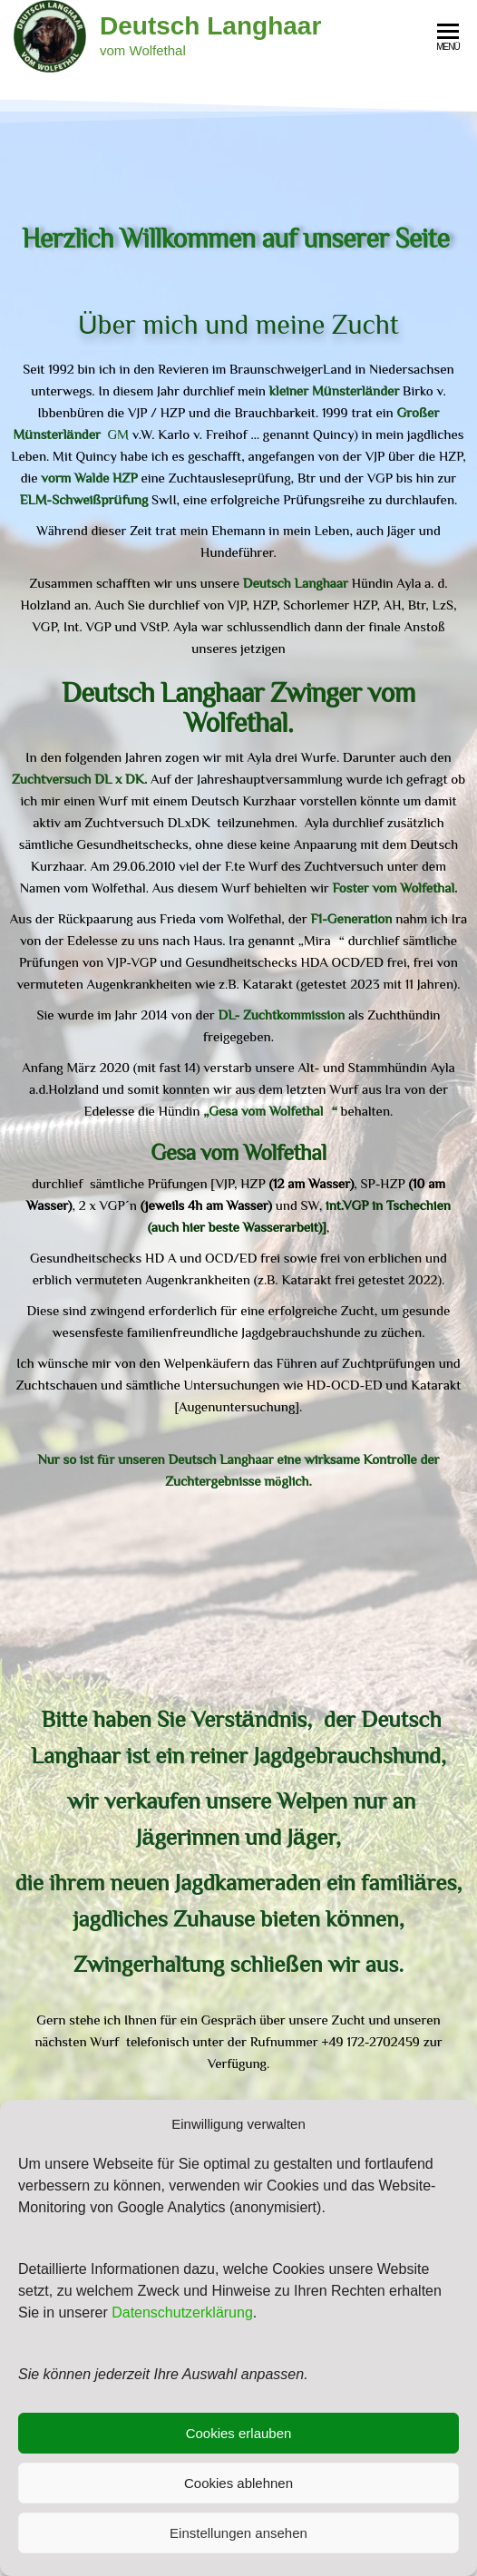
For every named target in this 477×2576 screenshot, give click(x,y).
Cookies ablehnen (238, 2483)
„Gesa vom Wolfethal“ (270, 1110)
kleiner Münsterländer (332, 390)
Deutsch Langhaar (210, 26)
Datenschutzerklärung (182, 2312)
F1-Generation (352, 918)
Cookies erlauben (239, 2433)
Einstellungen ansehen (238, 2533)
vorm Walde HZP (89, 477)
